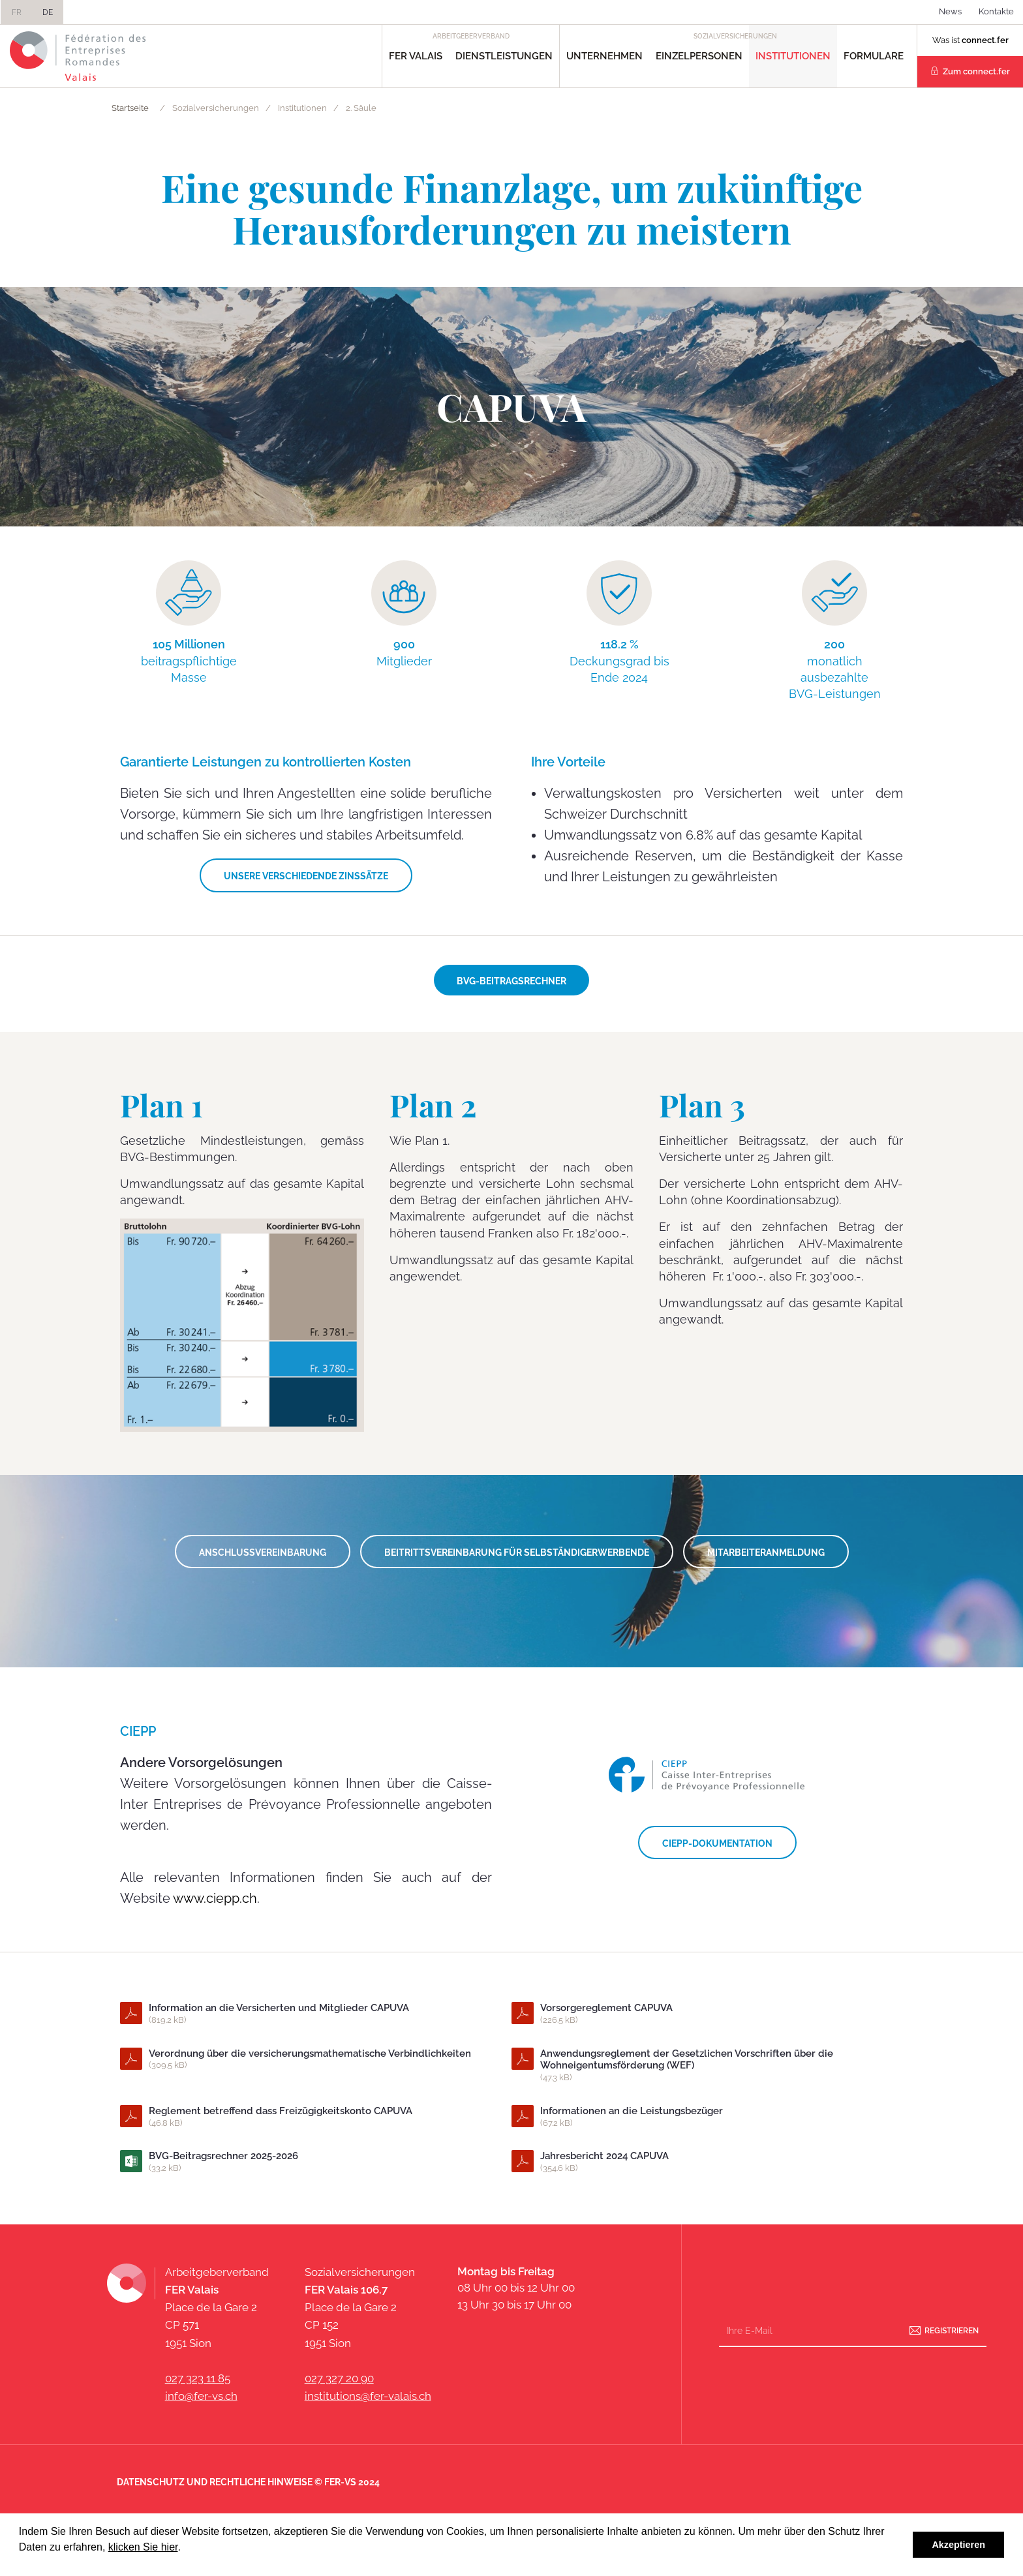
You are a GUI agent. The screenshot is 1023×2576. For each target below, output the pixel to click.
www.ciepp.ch (215, 1898)
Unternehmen (604, 56)
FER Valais (415, 56)
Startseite (130, 108)
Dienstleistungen (504, 56)
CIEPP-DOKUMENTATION (717, 1843)
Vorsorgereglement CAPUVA (706, 2014)
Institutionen (793, 56)
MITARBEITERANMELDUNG (766, 1552)
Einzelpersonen (699, 56)
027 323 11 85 (197, 2378)
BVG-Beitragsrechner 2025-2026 (315, 2162)
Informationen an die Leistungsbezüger (706, 2117)
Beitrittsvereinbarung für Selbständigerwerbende (516, 1552)
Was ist (970, 40)
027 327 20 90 (339, 2378)
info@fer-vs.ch (201, 2395)
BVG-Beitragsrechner (511, 981)
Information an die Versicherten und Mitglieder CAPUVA (315, 2014)
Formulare (874, 56)
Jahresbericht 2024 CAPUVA (706, 2162)
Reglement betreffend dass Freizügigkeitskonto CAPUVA (315, 2117)
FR (17, 12)
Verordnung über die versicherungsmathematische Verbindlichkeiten (315, 2060)
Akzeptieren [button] (958, 2544)
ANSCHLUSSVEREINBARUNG (262, 1552)
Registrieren (951, 2330)
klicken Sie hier (143, 2547)
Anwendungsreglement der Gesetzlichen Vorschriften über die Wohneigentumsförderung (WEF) (706, 2066)
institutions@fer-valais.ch (368, 2395)
